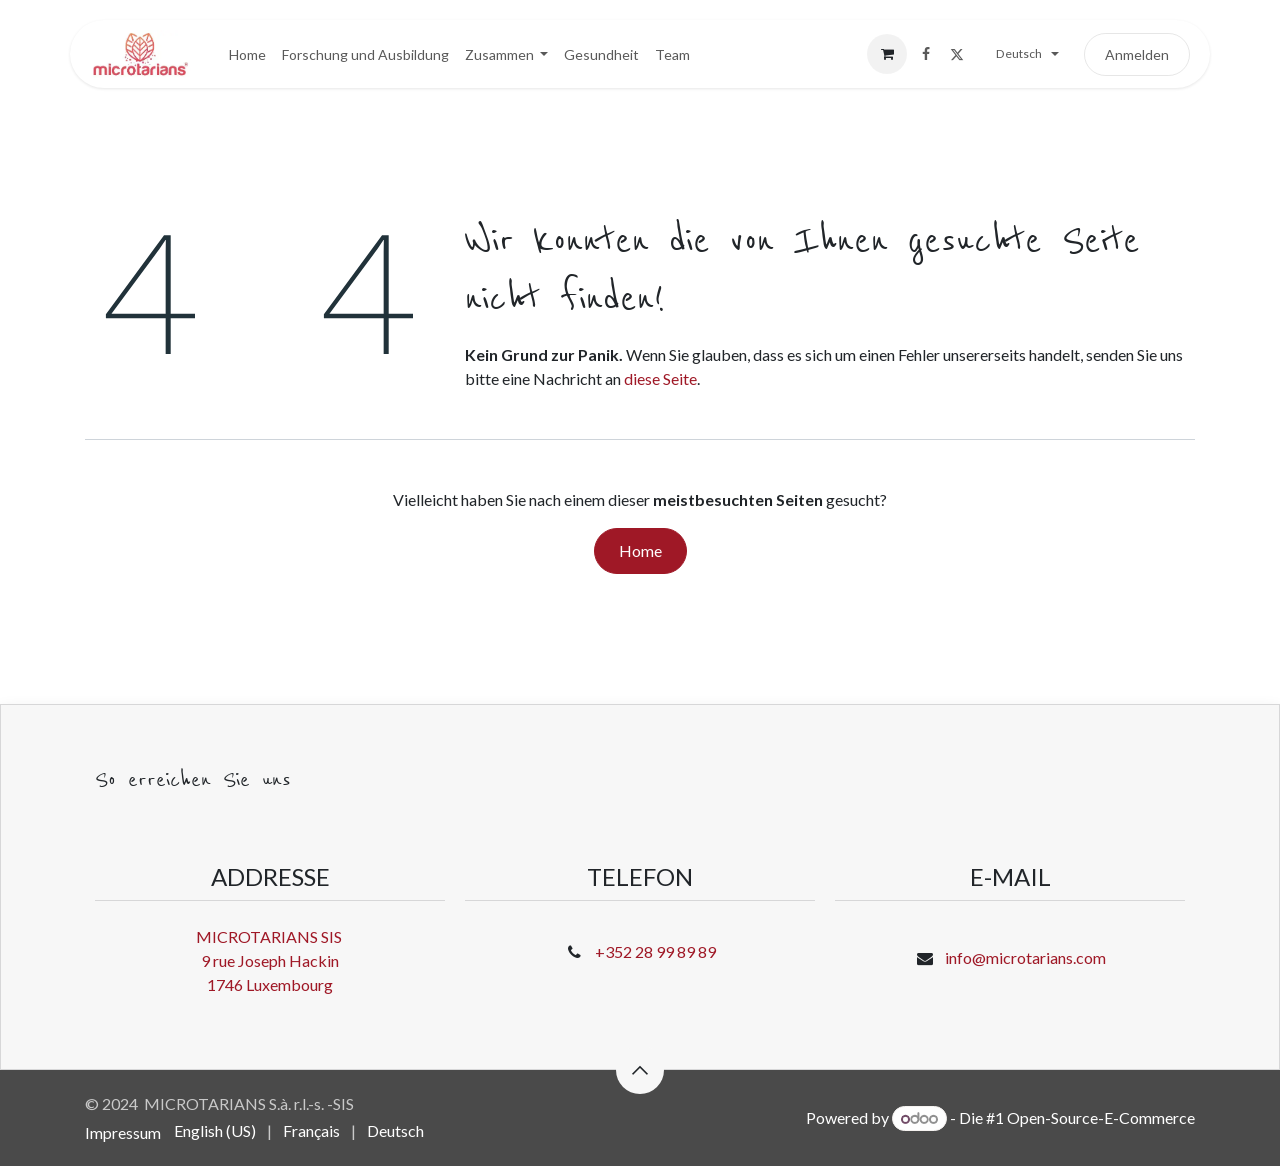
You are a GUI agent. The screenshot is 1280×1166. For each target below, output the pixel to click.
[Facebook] (926, 54)
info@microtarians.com (1025, 957)
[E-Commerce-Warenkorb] (887, 54)
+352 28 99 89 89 (655, 951)
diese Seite (660, 378)
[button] (640, 1070)
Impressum (123, 1132)
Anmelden (1137, 54)
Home (640, 550)
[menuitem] (247, 54)
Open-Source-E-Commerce (1101, 1117)
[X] (957, 54)
